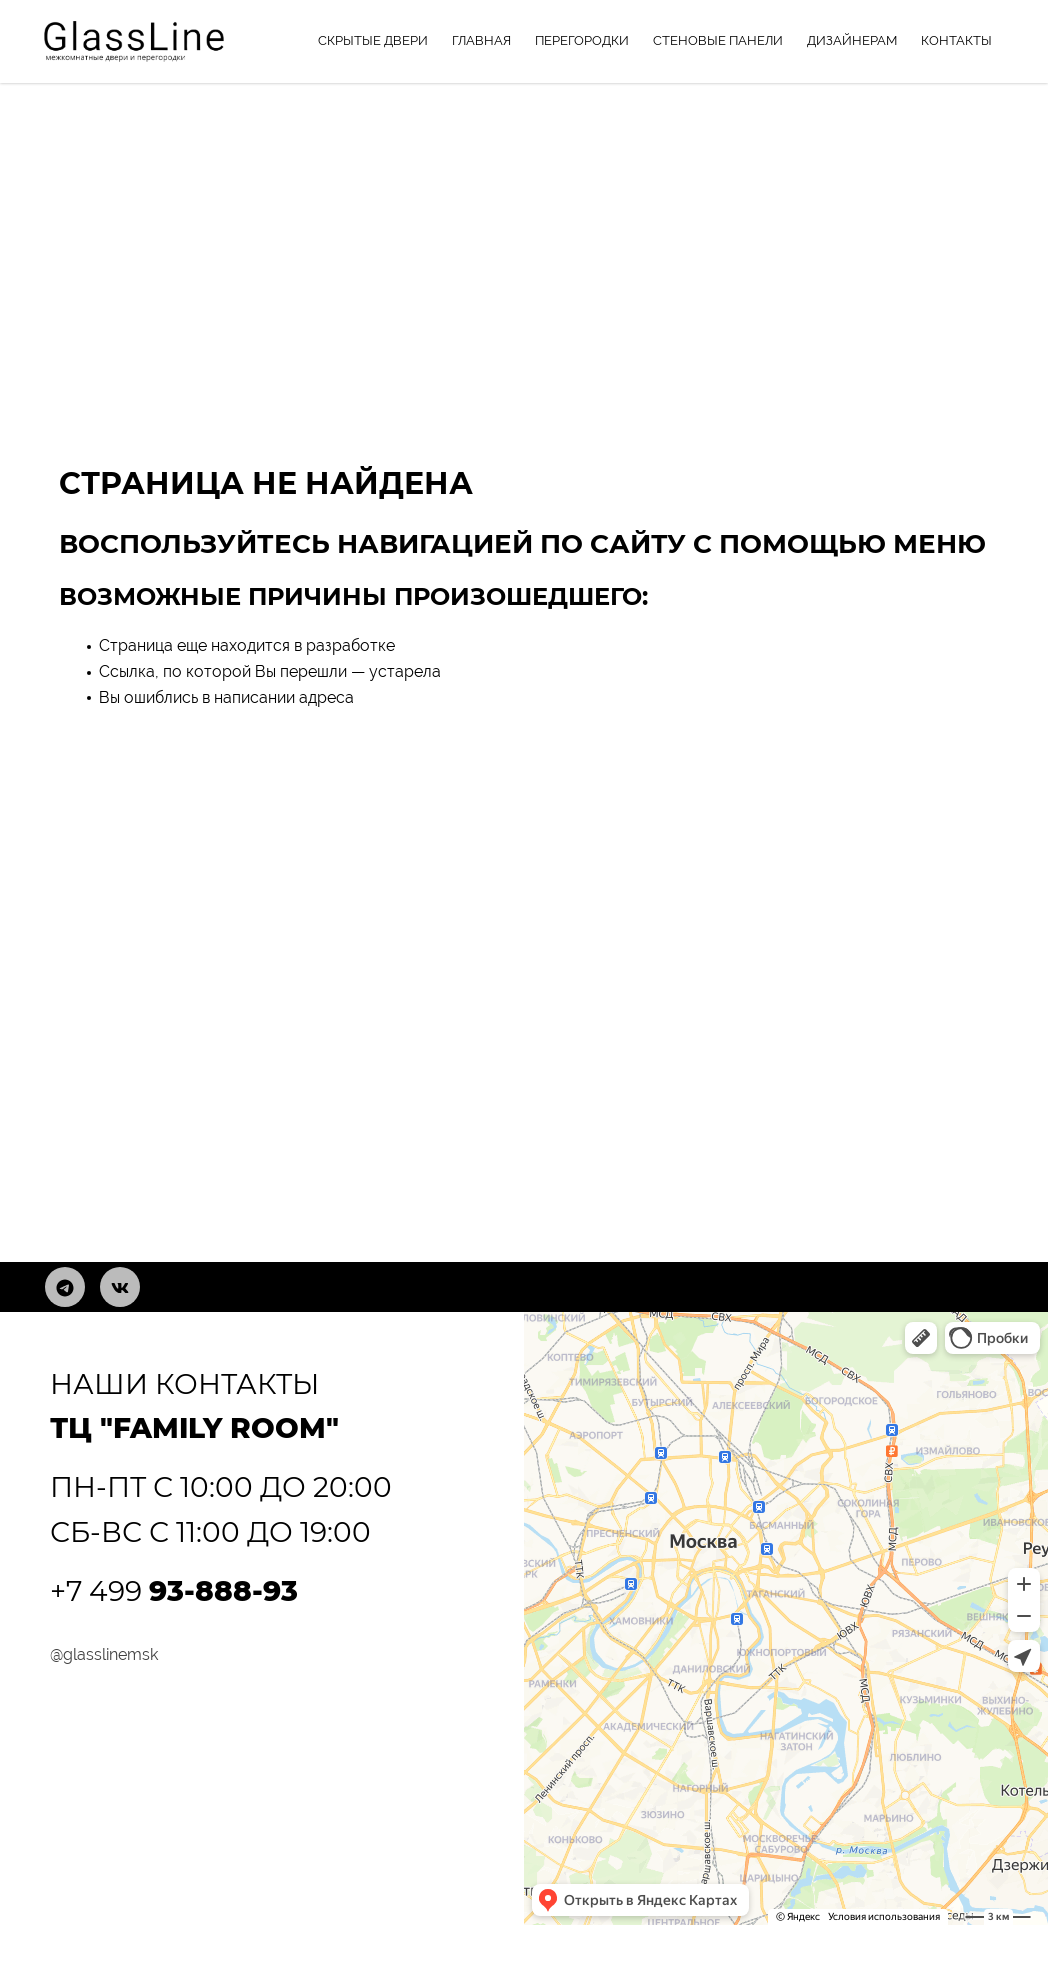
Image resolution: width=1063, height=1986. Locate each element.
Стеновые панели (718, 40)
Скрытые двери (373, 40)
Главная (481, 40)
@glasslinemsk (104, 1654)
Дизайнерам (852, 40)
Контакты (956, 40)
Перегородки (582, 40)
